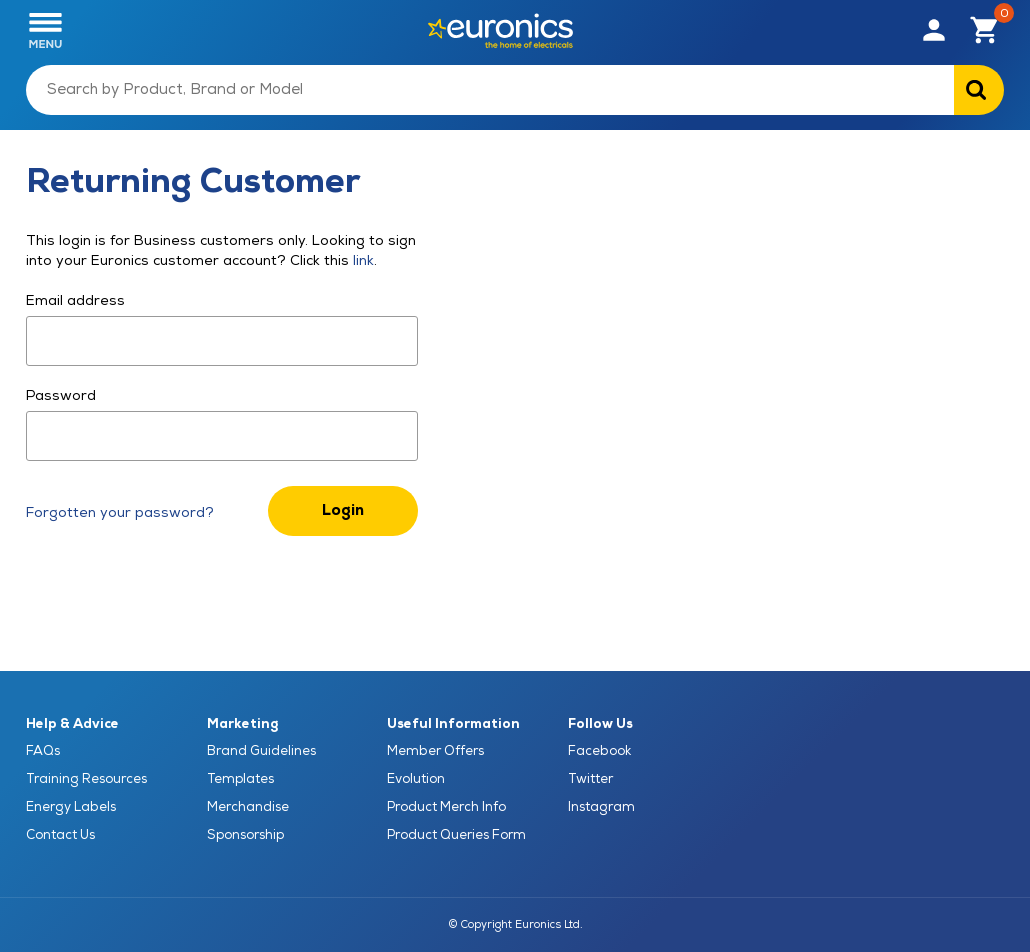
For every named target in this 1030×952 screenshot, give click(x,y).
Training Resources (86, 779)
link (361, 260)
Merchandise (248, 807)
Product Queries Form (456, 835)
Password (61, 395)
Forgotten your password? (120, 512)
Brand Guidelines (261, 751)
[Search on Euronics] (979, 90)
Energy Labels (71, 807)
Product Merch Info (446, 807)
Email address (75, 300)
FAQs (43, 751)
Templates (240, 779)
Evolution (416, 779)
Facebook (599, 751)
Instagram (601, 807)
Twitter (590, 779)
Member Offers (435, 751)
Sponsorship (245, 835)
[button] (934, 30)
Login (343, 510)
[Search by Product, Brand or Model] (490, 90)
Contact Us (60, 835)
